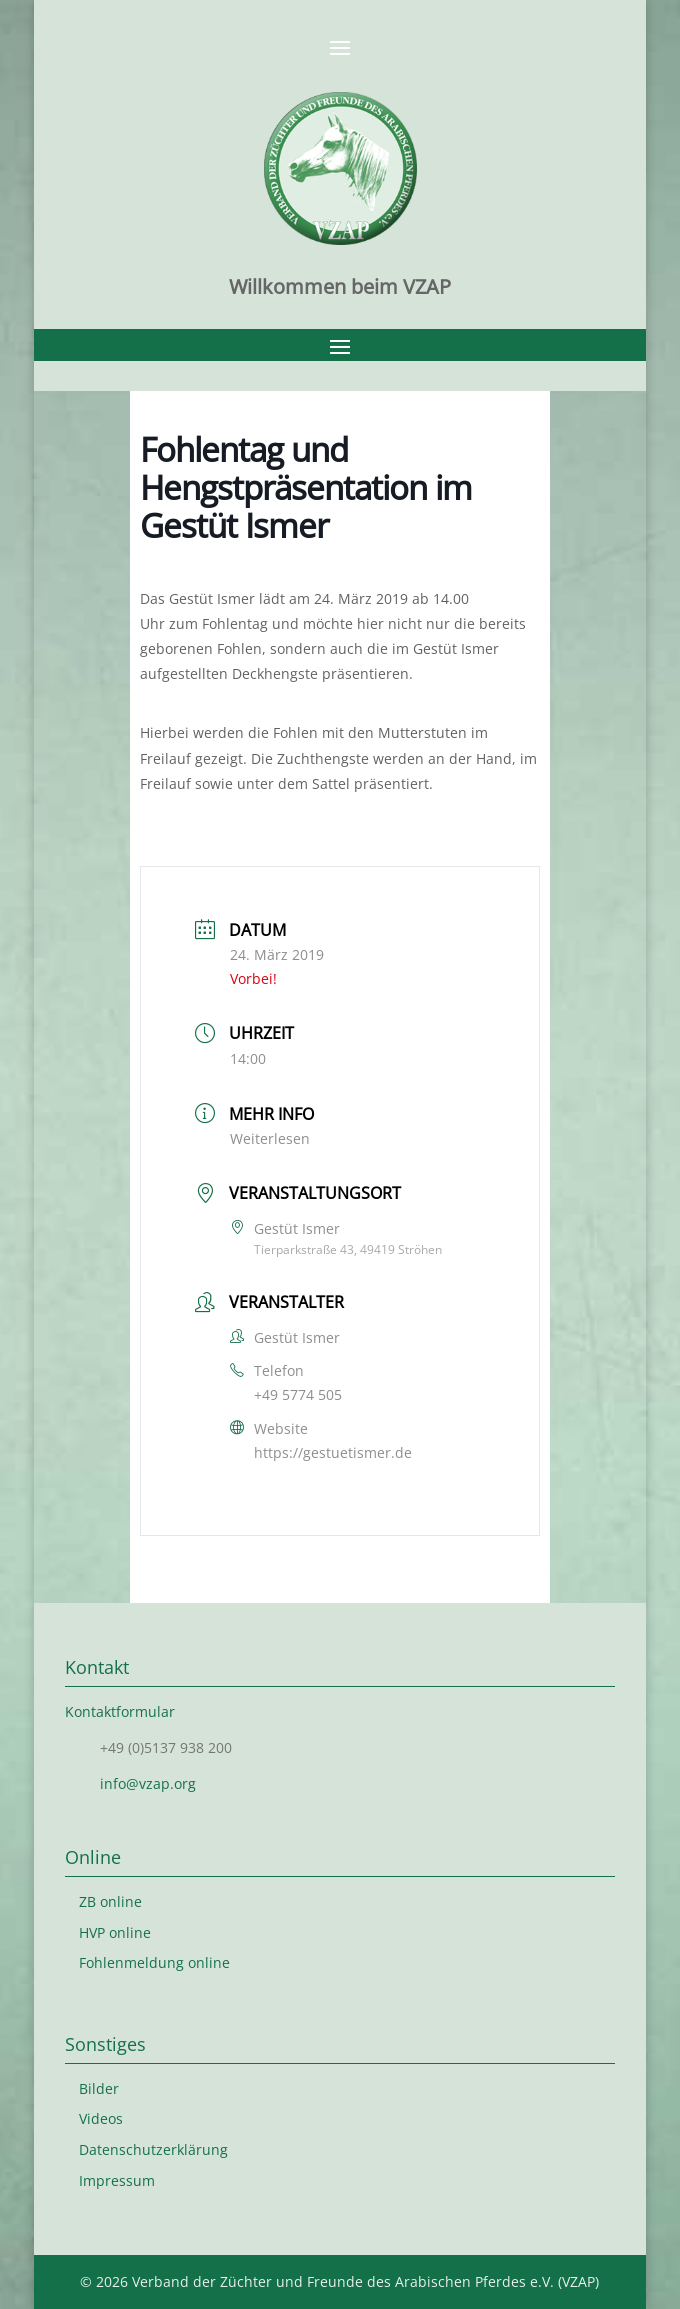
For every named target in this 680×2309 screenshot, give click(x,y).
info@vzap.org (148, 1783)
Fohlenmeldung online (154, 1962)
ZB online (110, 1901)
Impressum (117, 2180)
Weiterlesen (270, 1138)
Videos (101, 2118)
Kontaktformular (120, 1711)
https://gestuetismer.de (333, 1452)
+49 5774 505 (298, 1394)
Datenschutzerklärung (153, 2149)
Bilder (99, 2088)
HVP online (115, 1932)
